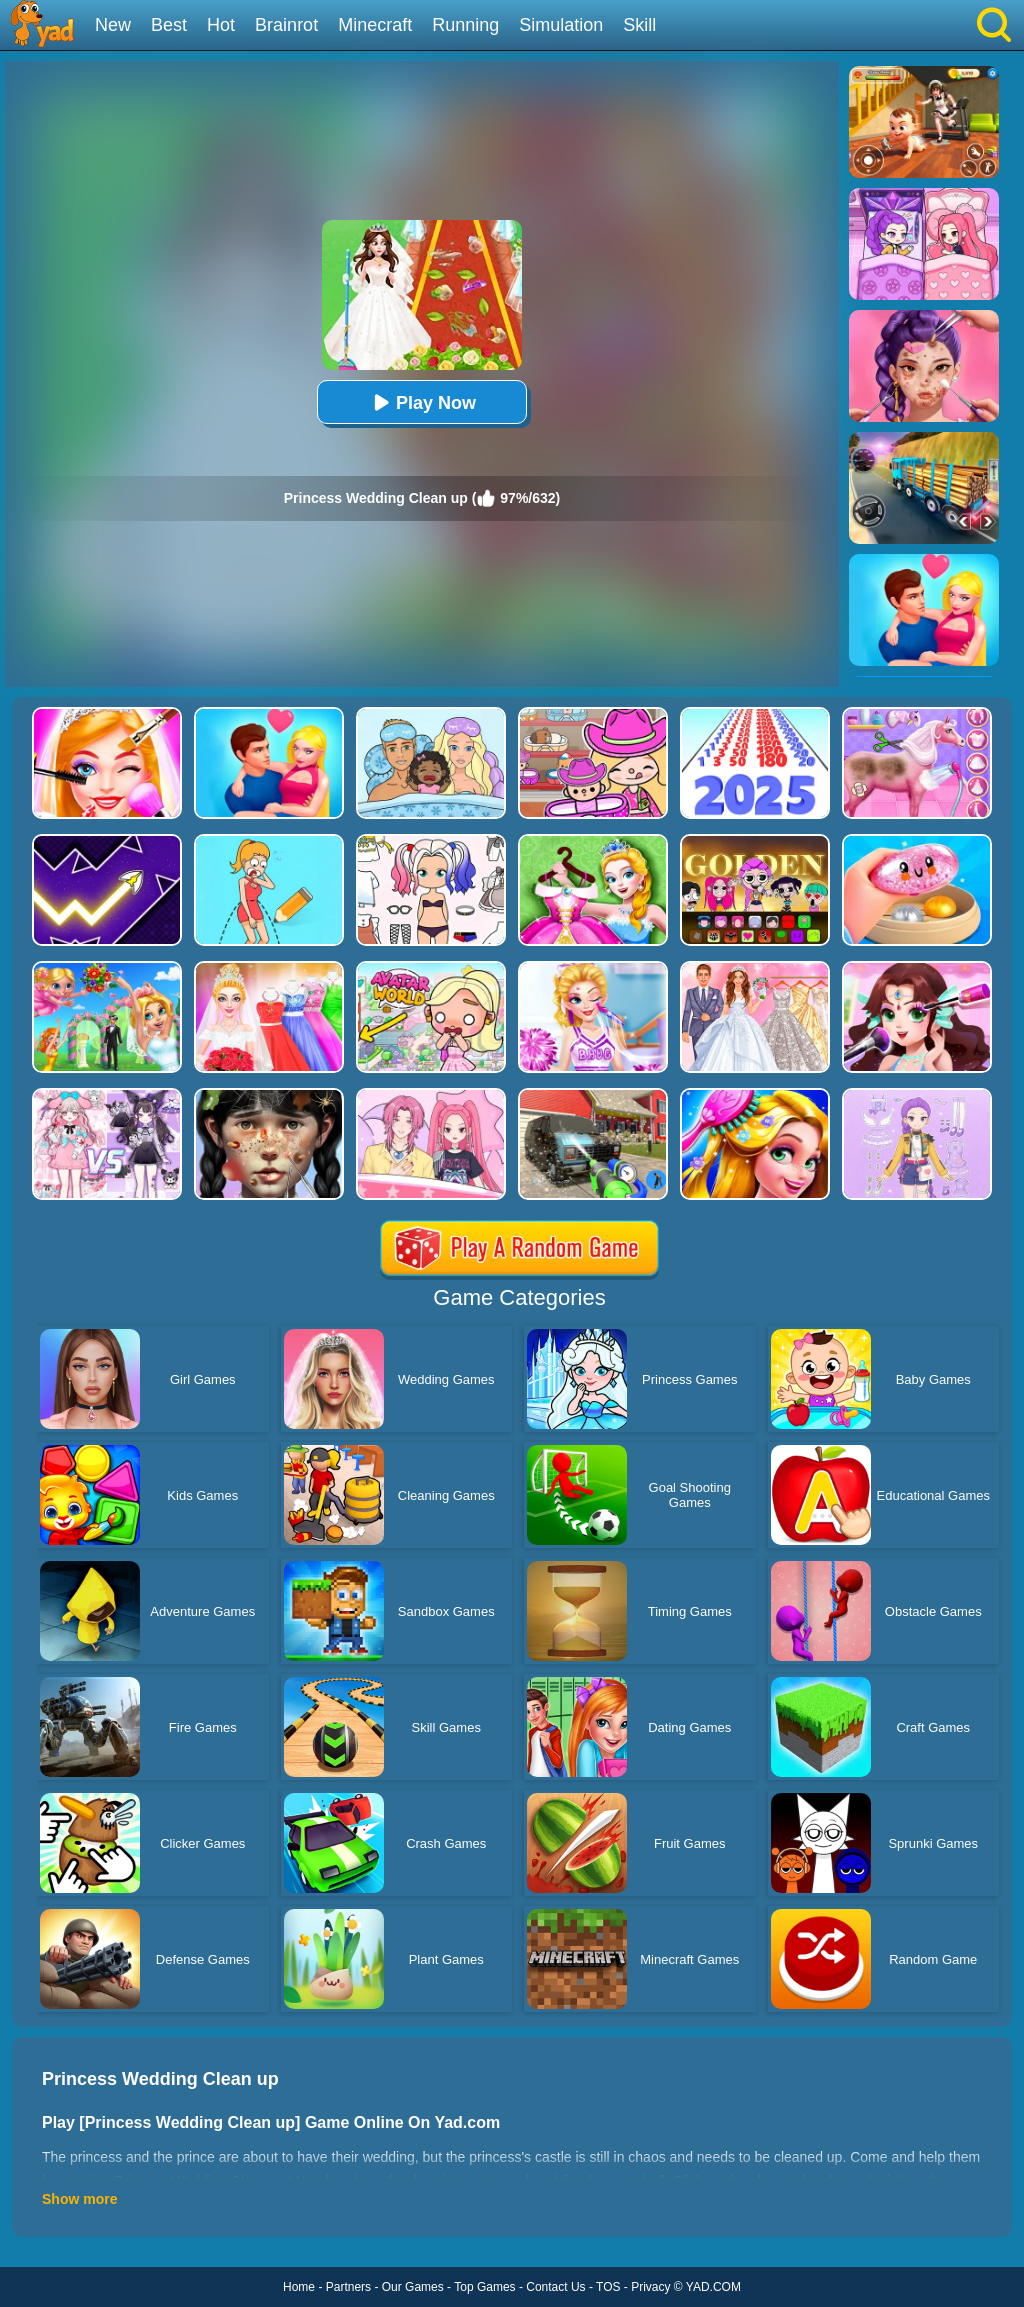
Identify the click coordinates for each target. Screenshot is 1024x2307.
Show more (79, 2199)
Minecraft (375, 25)
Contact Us (555, 2287)
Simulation (561, 25)
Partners (348, 2287)
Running (465, 25)
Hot (221, 25)
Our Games (413, 2287)
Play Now (422, 402)
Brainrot (286, 25)
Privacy (650, 2287)
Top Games (484, 2287)
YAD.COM (713, 2287)
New (113, 25)
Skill (639, 25)
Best (169, 25)
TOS (608, 2287)
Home (299, 2287)
